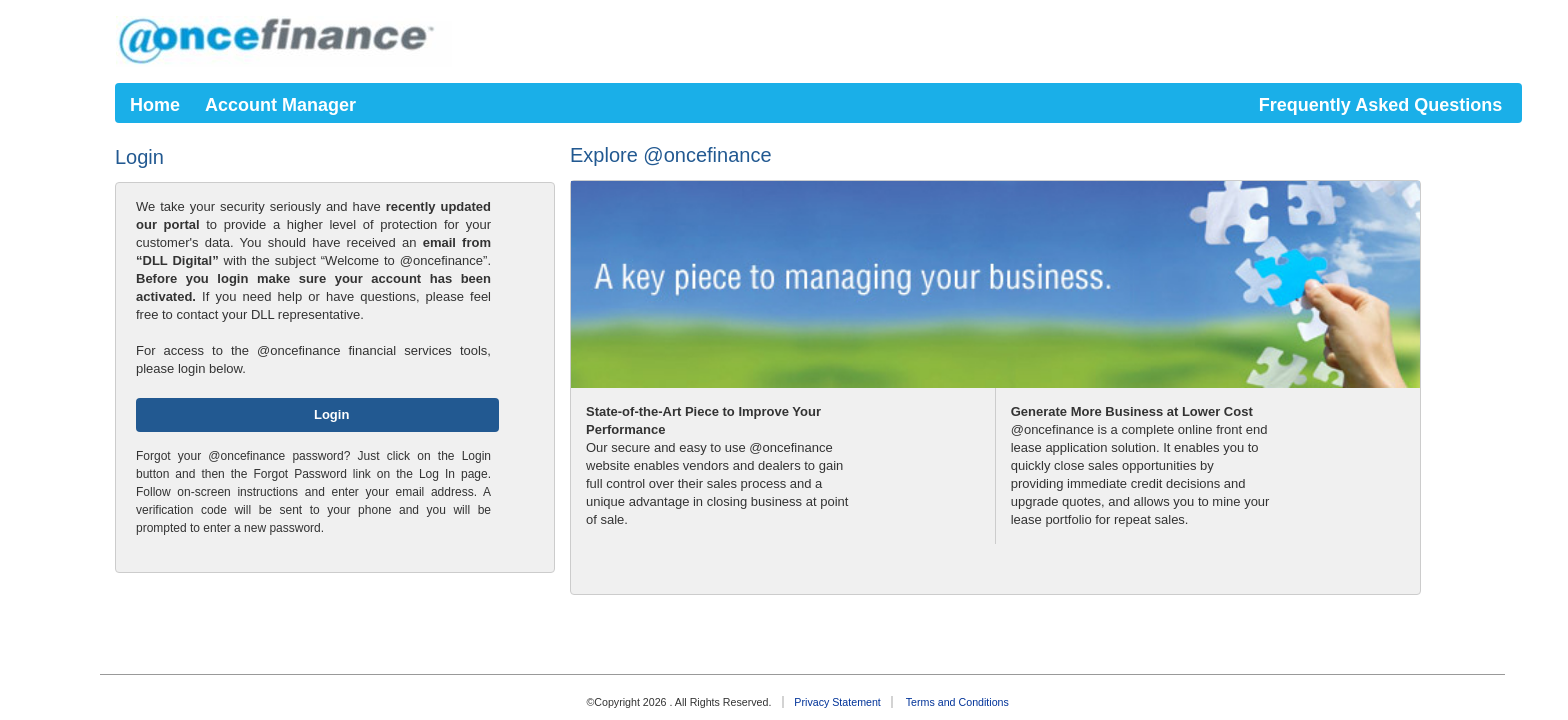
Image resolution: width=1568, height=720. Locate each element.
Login (329, 414)
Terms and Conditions (957, 702)
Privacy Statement (837, 702)
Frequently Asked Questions (1380, 105)
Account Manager (280, 105)
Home (155, 105)
